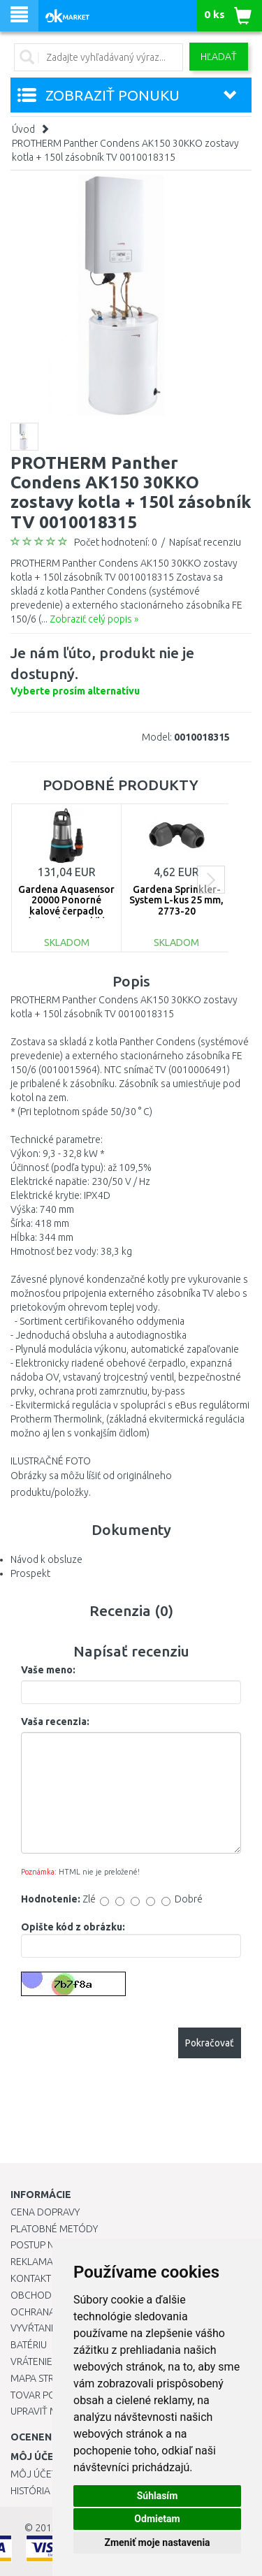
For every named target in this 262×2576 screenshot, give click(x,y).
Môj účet (33, 2474)
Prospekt (30, 1573)
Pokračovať (209, 2043)
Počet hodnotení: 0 (115, 542)
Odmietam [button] (157, 2518)
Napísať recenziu (205, 542)
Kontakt (30, 2278)
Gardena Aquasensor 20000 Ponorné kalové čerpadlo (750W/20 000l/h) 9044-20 (66, 911)
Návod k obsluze (46, 1559)
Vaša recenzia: (55, 1721)
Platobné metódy (54, 2228)
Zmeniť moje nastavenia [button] (157, 2542)
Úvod (23, 129)
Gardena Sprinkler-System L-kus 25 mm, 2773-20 (176, 900)
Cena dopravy (45, 2212)
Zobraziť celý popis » (94, 619)
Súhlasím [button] (157, 2495)
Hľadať (219, 56)
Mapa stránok (45, 2378)
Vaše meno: (48, 1669)
